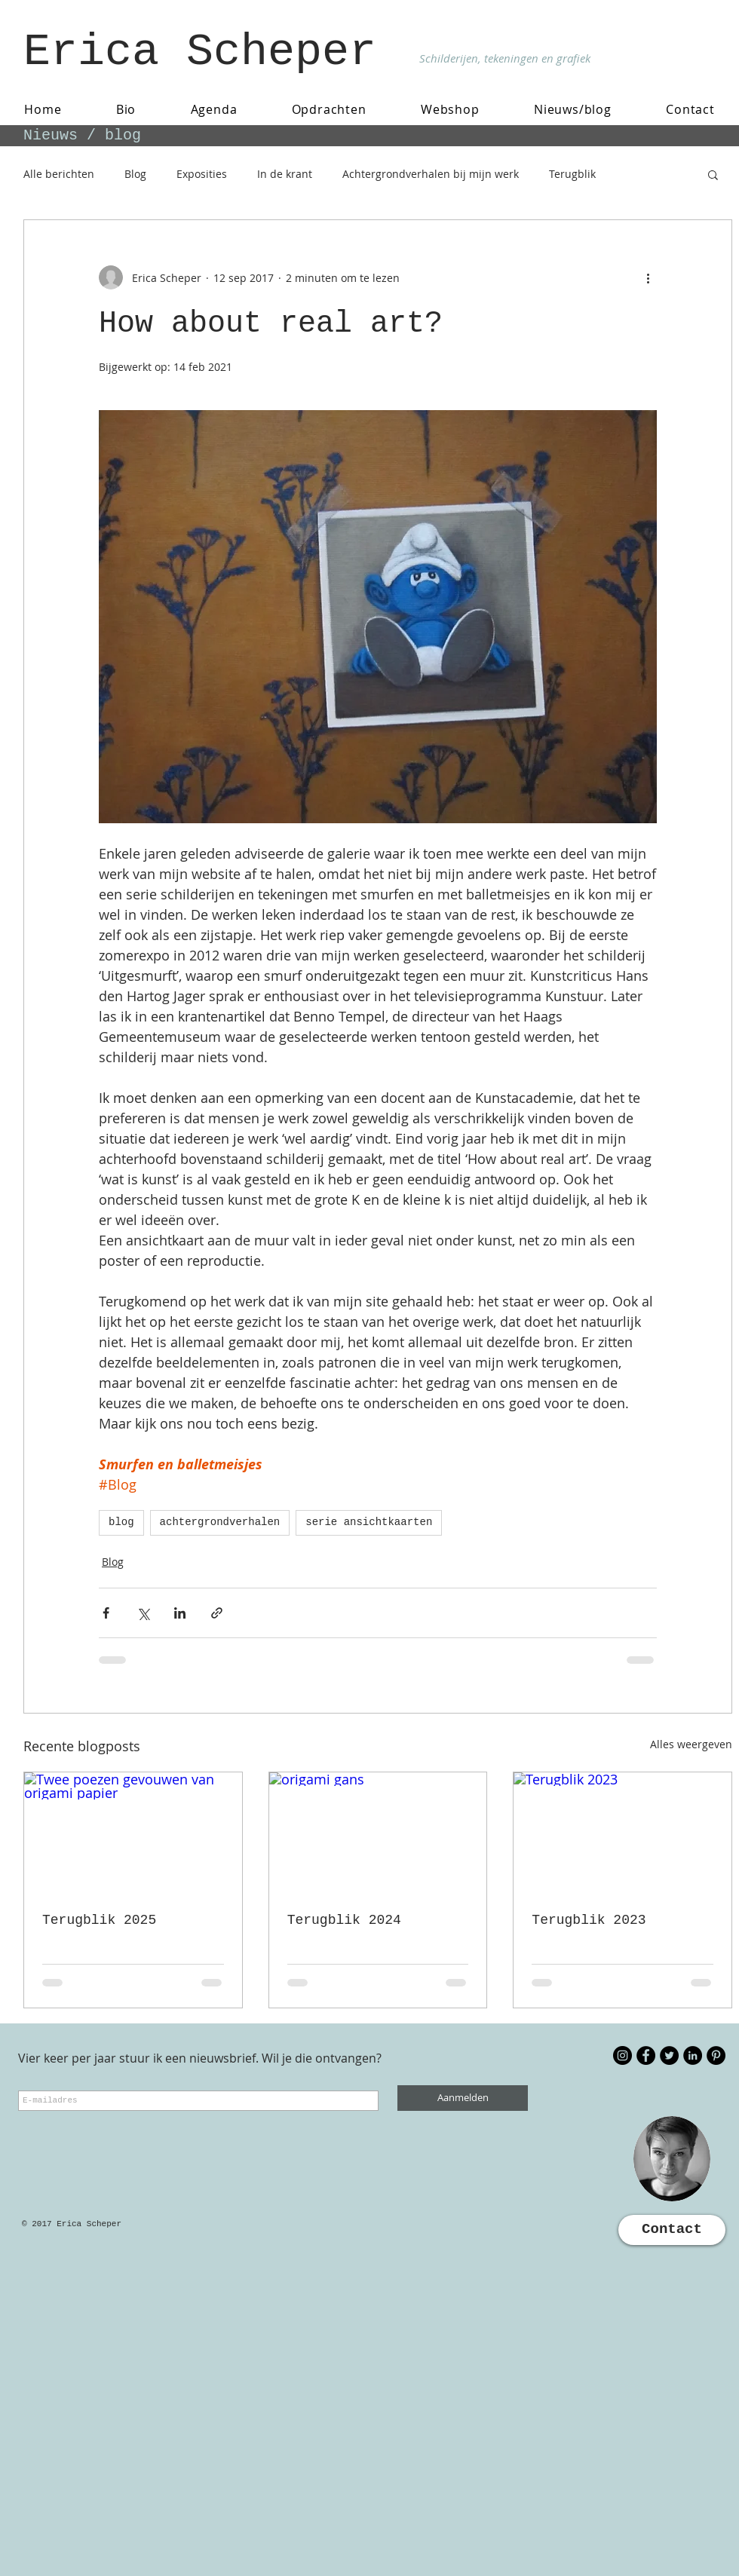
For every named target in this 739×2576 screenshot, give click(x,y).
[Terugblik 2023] (622, 1833)
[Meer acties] (648, 277)
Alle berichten (58, 174)
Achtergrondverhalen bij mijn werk (430, 174)
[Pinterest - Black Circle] (716, 2055)
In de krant (284, 174)
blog (121, 1522)
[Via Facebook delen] (106, 1613)
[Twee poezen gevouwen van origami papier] (133, 1833)
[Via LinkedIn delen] (180, 1613)
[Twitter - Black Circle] (669, 2055)
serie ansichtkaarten (368, 1522)
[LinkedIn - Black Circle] (692, 2055)
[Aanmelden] (462, 2098)
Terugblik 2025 (99, 1920)
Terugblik (572, 174)
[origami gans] (378, 1833)
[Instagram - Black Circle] (622, 2055)
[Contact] (671, 2230)
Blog (135, 174)
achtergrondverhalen (220, 1522)
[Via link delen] (217, 1613)
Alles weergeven (691, 1744)
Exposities (201, 174)
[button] (713, 174)
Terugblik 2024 (344, 1920)
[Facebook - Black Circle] (645, 2055)
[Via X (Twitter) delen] (143, 1613)
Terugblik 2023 (588, 1920)
